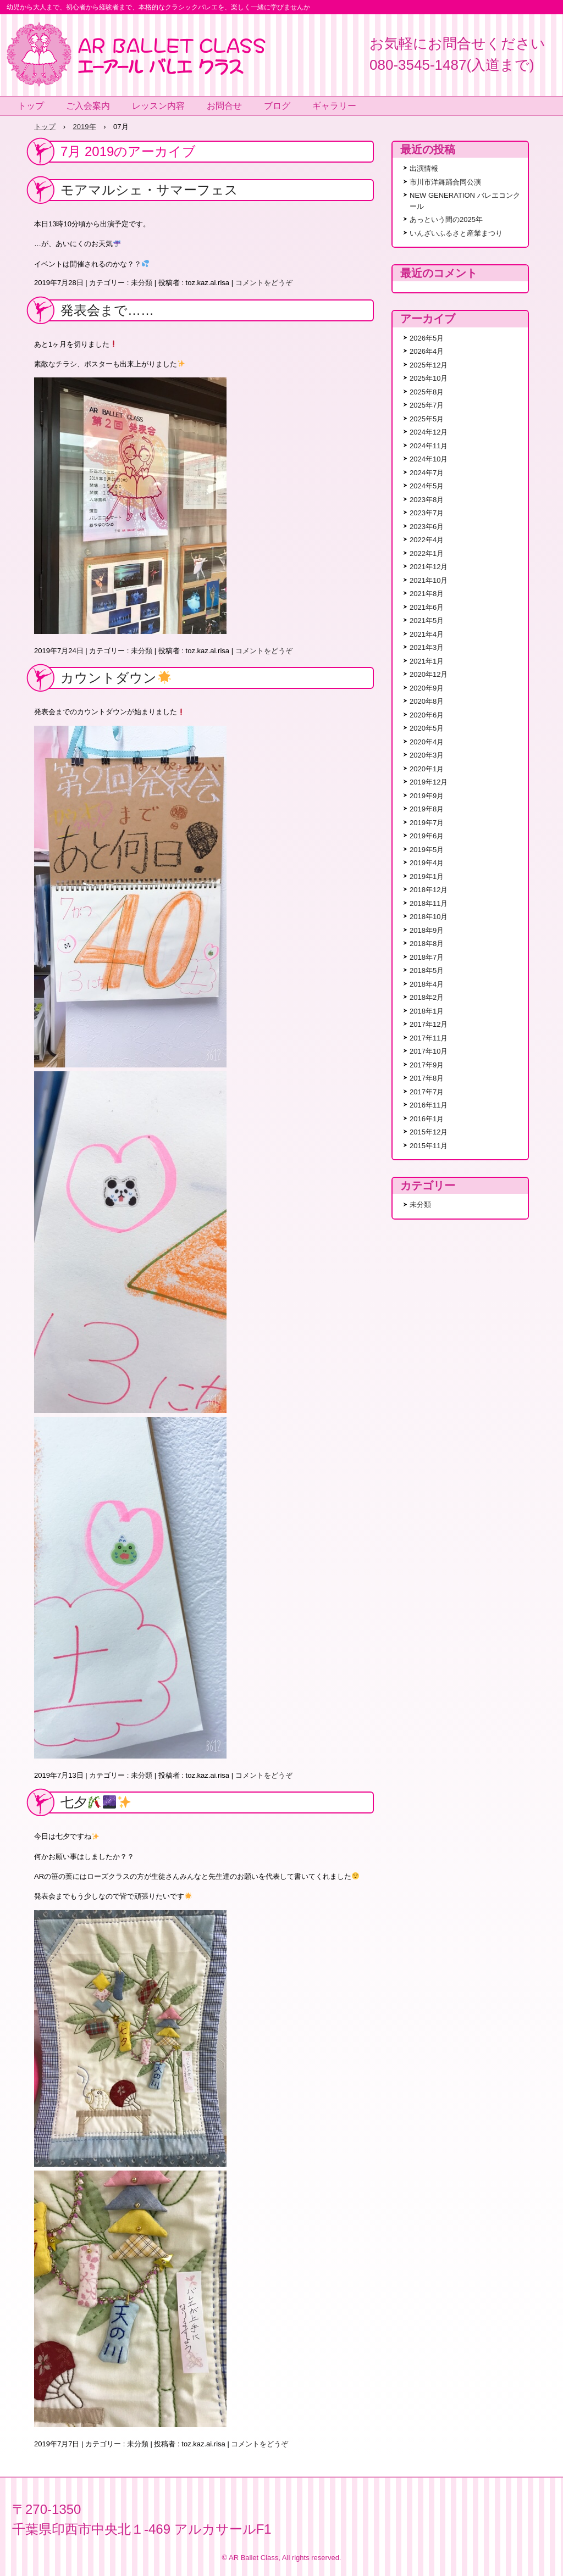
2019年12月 (429, 782)
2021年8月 (427, 593)
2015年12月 (429, 1132)
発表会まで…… (107, 310)
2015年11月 (429, 1146)
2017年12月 (429, 1024)
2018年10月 (429, 917)
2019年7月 (427, 823)
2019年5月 (427, 849)
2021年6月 (427, 607)
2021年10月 (429, 580)
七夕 (95, 1802)
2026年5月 (427, 338)
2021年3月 (427, 647)
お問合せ (224, 105)
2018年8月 (427, 943)
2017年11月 (429, 1038)
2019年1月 (427, 876)
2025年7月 (427, 405)
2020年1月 (427, 769)
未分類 (141, 283)
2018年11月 (429, 903)
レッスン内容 (158, 105)
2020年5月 (427, 728)
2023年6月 (427, 526)
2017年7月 (427, 1092)
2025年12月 (429, 365)
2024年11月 (429, 446)
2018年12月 (429, 890)
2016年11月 (429, 1105)
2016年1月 (427, 1119)
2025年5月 (427, 419)
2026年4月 (427, 351)
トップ (31, 105)
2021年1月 (427, 661)
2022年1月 (427, 553)
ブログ (277, 105)
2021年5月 (427, 620)
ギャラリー (334, 105)
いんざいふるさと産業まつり (456, 233)
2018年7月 (427, 957)
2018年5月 (427, 970)
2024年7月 (427, 473)
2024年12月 (429, 432)
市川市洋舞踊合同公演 (445, 182)
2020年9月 (427, 688)
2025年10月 (429, 378)
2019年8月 (427, 809)
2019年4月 (427, 863)
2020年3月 (427, 755)
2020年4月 (427, 742)
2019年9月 (427, 796)
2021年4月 (427, 634)
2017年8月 (427, 1078)
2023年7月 (427, 513)
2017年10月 (429, 1051)
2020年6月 (427, 715)
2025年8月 (427, 392)
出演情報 (424, 168)
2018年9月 (427, 930)
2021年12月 (429, 567)
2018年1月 (427, 1011)
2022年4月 (427, 540)
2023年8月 (427, 500)
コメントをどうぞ (263, 283)
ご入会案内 (88, 105)
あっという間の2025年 (446, 219)
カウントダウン (115, 677)
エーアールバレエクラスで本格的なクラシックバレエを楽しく (136, 76)
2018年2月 (427, 997)
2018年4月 (427, 984)
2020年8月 (427, 701)
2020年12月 (429, 674)
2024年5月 (427, 486)
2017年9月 (427, 1065)
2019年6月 (427, 836)
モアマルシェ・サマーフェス (149, 189)
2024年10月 (429, 459)
